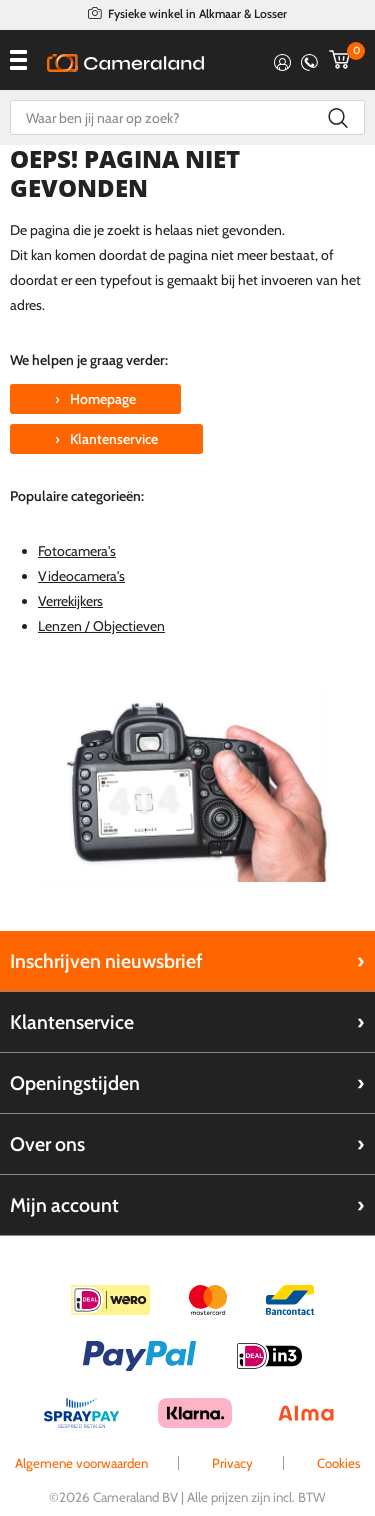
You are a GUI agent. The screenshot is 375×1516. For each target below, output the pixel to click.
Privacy (232, 1463)
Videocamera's (81, 576)
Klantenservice (72, 1022)
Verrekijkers (70, 601)
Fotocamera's (77, 551)
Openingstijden (75, 1083)
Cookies (339, 1463)
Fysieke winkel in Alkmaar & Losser (197, 13)
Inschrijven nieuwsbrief (106, 961)
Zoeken (337, 117)
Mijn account (64, 1205)
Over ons (47, 1144)
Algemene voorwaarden (81, 1463)
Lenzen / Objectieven (101, 626)
